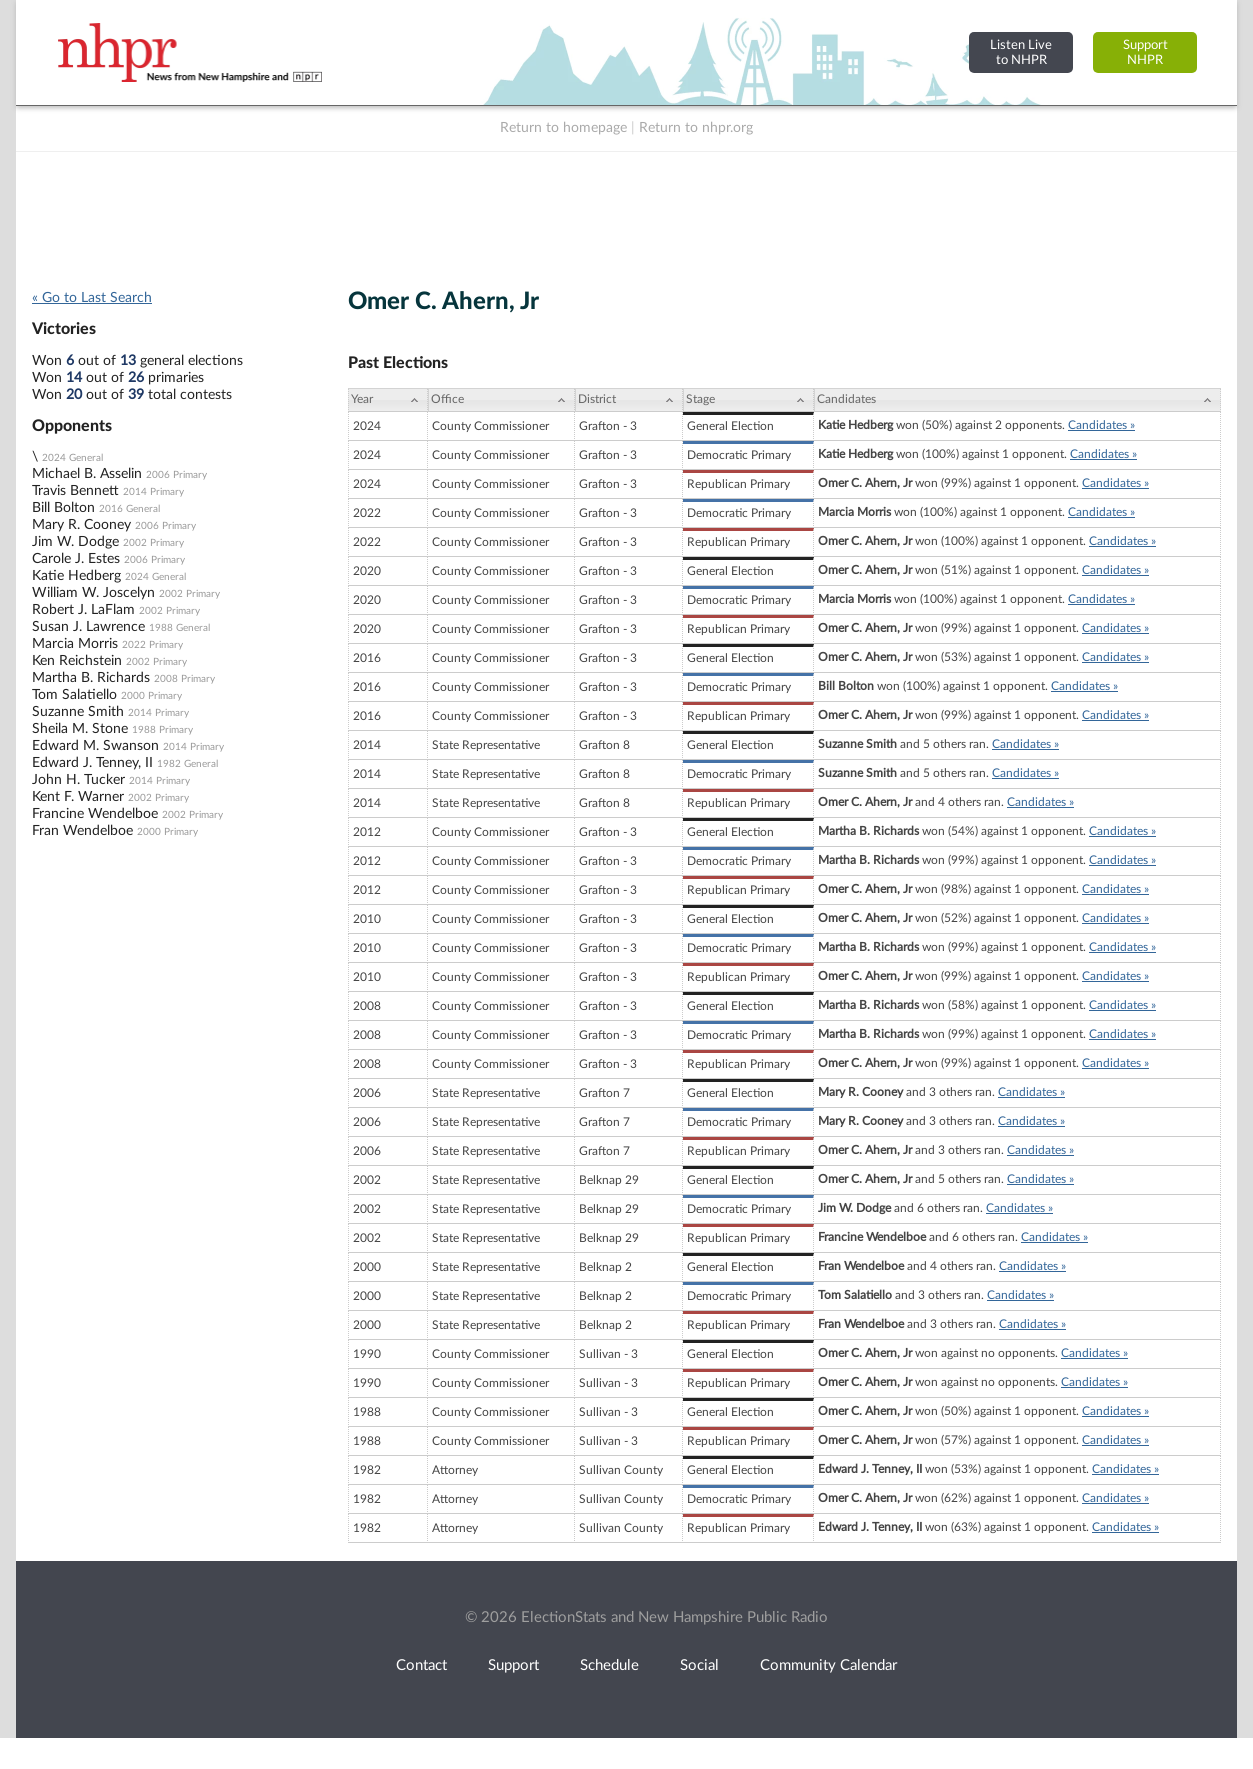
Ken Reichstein (77, 661)
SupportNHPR (1145, 52)
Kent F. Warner (78, 797)
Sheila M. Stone (80, 729)
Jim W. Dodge (75, 542)
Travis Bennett (75, 491)
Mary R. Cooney (81, 525)
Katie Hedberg (76, 576)
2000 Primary (151, 696)
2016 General (129, 509)
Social (699, 1665)
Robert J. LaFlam (83, 610)
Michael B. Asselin (87, 474)
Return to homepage (563, 128)
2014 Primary (153, 492)
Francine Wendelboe (95, 814)
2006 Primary (176, 475)
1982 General (187, 764)
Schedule (609, 1665)
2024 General (72, 458)
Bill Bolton (63, 508)
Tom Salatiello (74, 695)
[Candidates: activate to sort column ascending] (1017, 400)
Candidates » (1101, 425)
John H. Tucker (78, 780)
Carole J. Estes (76, 559)
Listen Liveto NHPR (1021, 52)
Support (513, 1665)
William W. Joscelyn (93, 593)
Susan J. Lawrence (88, 627)
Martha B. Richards (91, 678)
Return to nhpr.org (696, 128)
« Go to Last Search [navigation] (92, 298)
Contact (421, 1665)
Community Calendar (828, 1665)
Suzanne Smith (78, 712)
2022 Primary (152, 645)
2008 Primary (184, 679)
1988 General (179, 628)
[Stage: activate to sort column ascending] (748, 400)
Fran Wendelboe (82, 831)
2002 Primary (153, 543)
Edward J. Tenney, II (92, 763)
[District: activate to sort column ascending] (629, 400)
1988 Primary (162, 730)
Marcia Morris (75, 644)
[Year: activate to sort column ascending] (388, 400)
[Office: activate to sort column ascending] (501, 400)
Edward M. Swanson (95, 746)
